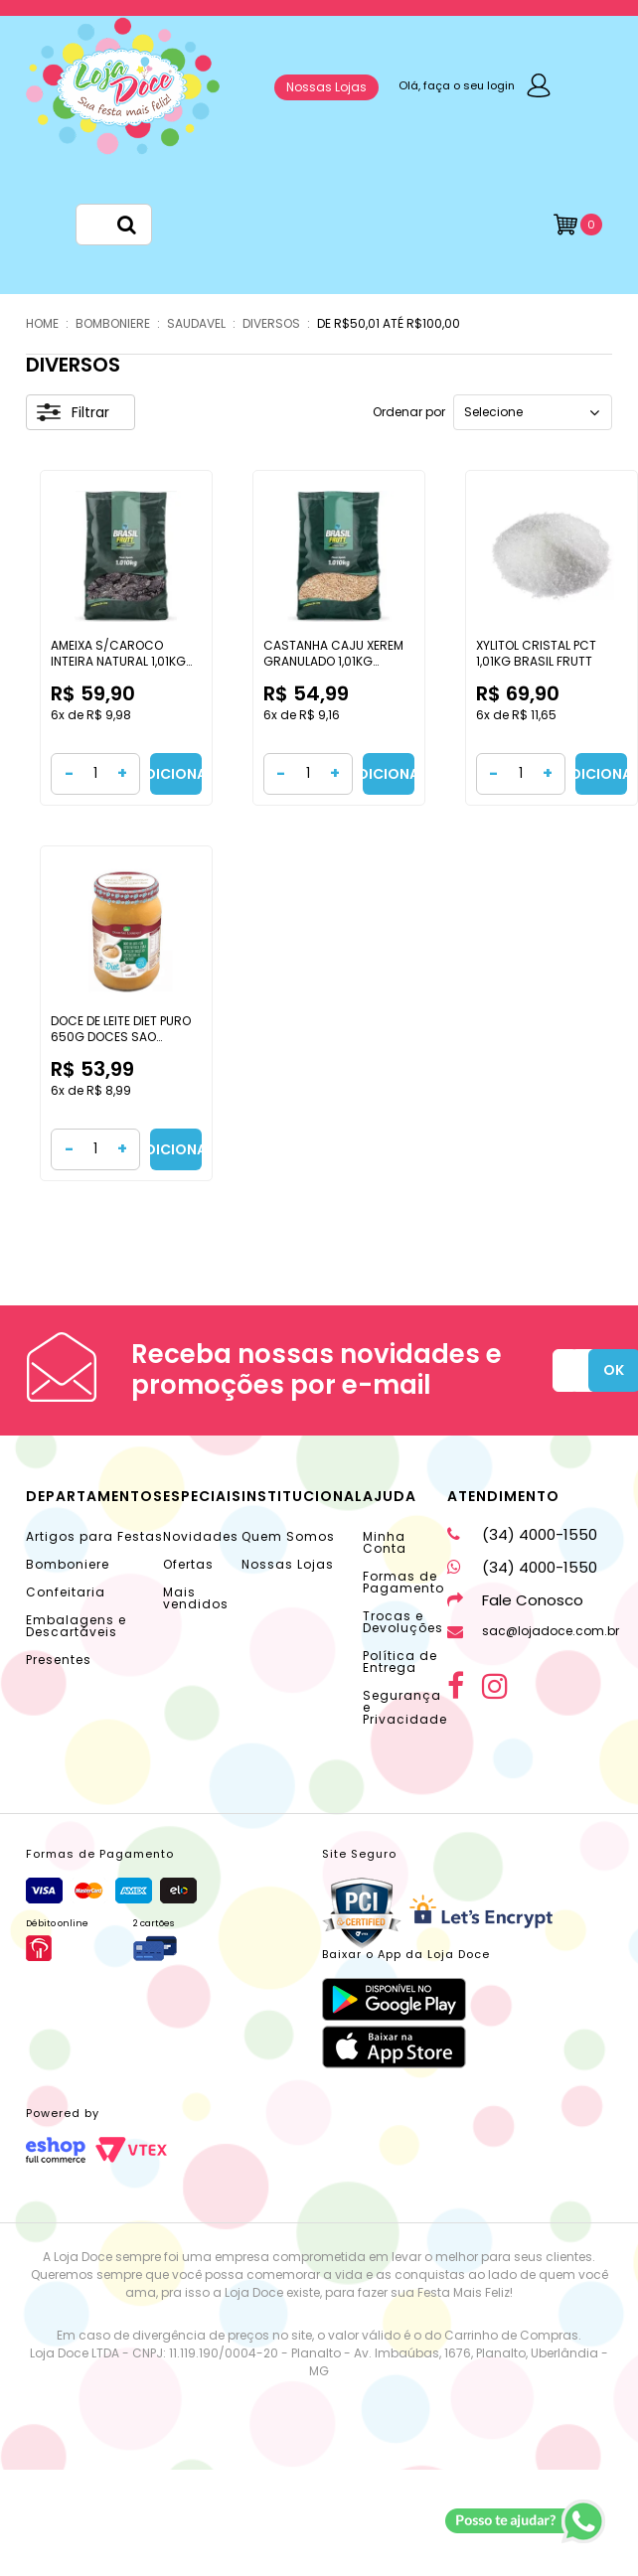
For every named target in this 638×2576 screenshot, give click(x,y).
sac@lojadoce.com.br (533, 1630)
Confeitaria (65, 1592)
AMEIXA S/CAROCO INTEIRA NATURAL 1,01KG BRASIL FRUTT (118, 660)
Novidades (201, 1536)
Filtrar (73, 412)
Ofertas (188, 1564)
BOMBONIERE (113, 323)
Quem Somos (288, 1536)
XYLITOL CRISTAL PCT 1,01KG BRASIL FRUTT (536, 653)
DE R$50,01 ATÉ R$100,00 (388, 323)
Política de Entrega (400, 1661)
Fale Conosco (515, 1600)
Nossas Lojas (326, 86)
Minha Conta (384, 1542)
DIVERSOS (271, 323)
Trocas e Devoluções (403, 1621)
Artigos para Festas (94, 1536)
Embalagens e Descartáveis (76, 1625)
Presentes (58, 1659)
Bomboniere (67, 1564)
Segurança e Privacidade (405, 1707)
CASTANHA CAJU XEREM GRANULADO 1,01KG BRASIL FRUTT (333, 660)
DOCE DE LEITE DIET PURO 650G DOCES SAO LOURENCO (121, 1036)
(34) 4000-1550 (522, 1534)
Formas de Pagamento (403, 1582)
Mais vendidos (196, 1598)
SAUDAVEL (196, 323)
